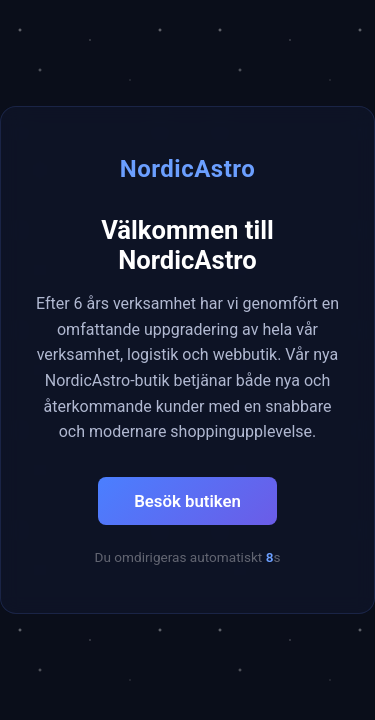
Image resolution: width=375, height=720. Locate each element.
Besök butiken (187, 501)
